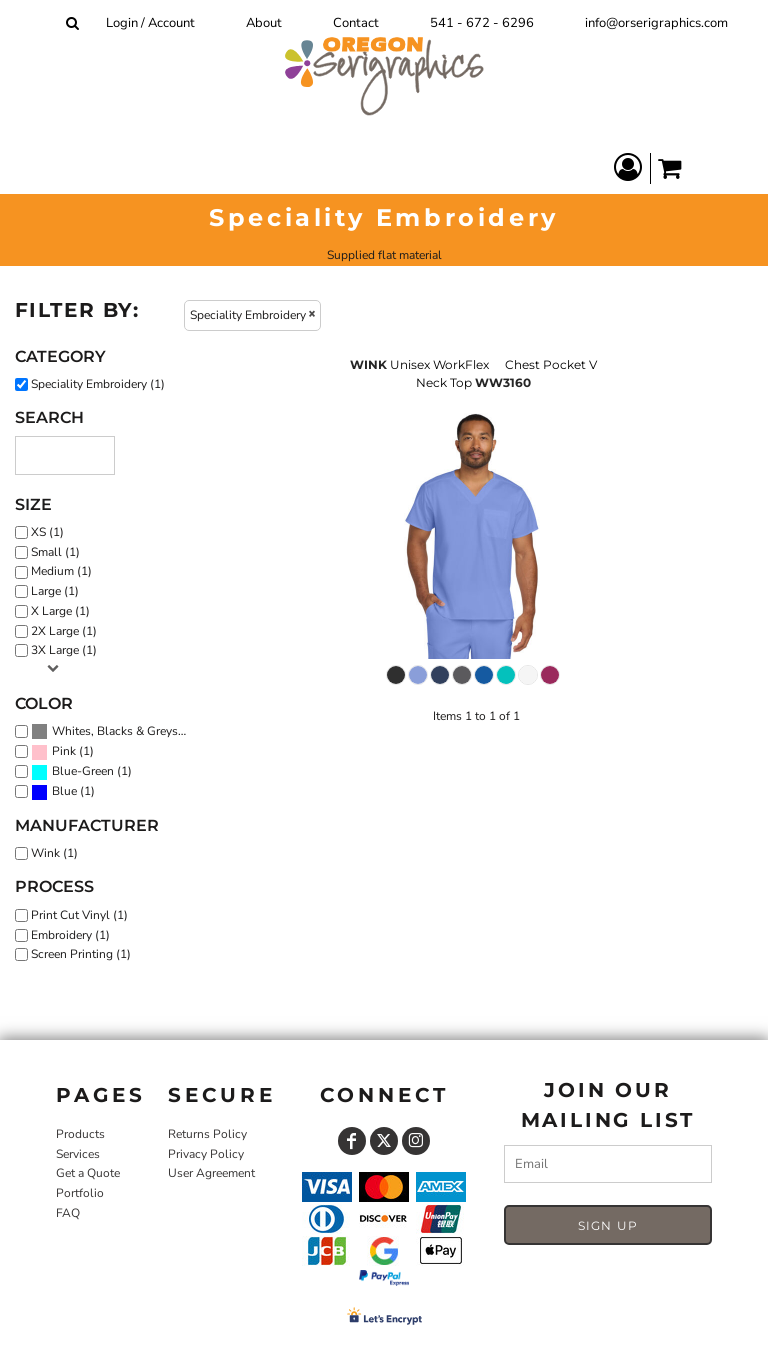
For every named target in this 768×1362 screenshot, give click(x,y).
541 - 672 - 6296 (482, 23)
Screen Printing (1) (81, 954)
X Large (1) (60, 611)
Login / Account (150, 23)
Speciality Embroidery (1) (98, 384)
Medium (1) (61, 571)
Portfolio (80, 1193)
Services (78, 1154)
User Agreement (211, 1173)
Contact (356, 23)
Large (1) (55, 591)
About (264, 23)
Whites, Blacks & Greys (115, 731)
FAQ (68, 1213)
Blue (64, 791)
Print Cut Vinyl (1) (79, 915)
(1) (112, 732)
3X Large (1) (64, 650)
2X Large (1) (64, 631)
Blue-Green (83, 771)
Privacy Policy (206, 1154)
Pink (64, 751)
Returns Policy (207, 1134)
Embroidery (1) (70, 935)
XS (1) (47, 532)
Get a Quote (88, 1173)
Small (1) (55, 552)
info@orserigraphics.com (656, 23)
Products (80, 1134)
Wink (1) (54, 853)
